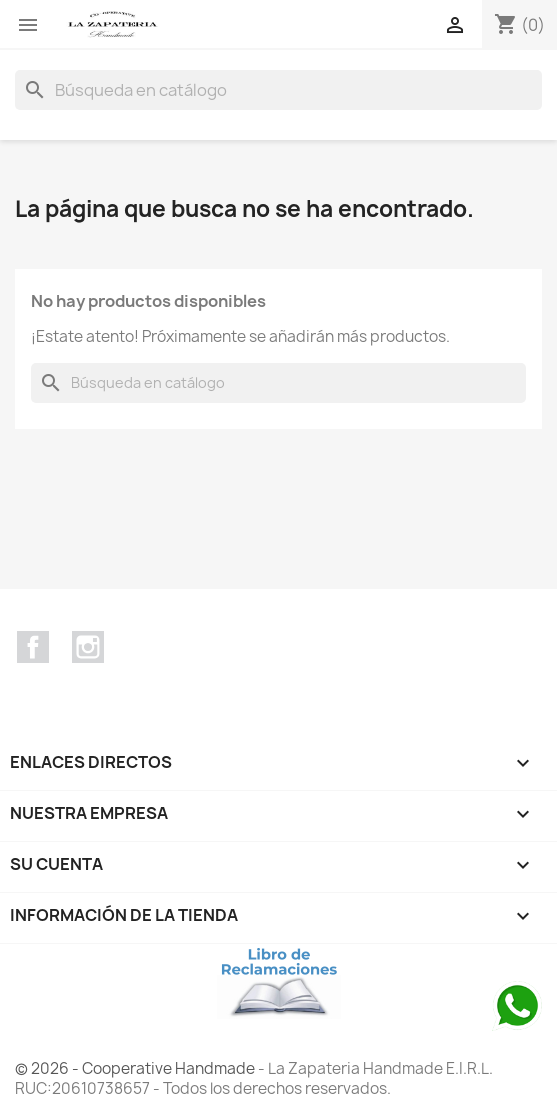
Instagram (88, 647)
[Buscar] (278, 90)
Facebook (33, 647)
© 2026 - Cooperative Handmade (136, 1068)
